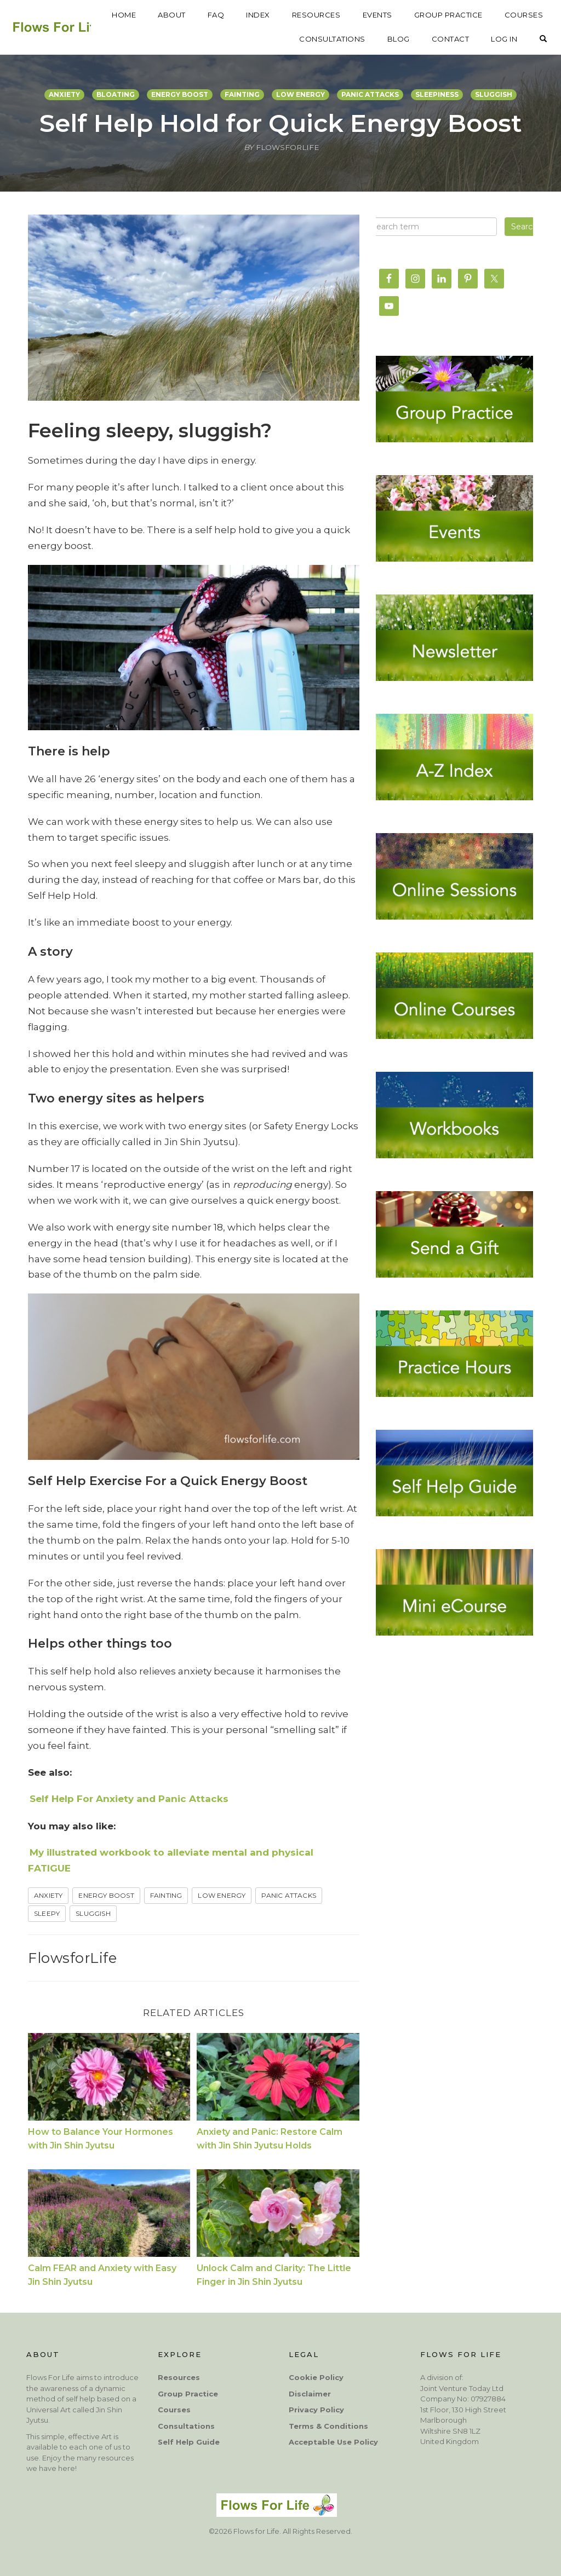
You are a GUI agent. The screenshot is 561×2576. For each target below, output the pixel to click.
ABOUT (233, 14)
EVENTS (438, 14)
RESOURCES (377, 14)
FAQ (276, 14)
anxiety (64, 94)
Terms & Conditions (328, 2426)
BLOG (398, 38)
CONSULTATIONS (332, 38)
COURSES (258, 38)
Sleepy (47, 1913)
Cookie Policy (316, 2377)
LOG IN (504, 38)
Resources (179, 2377)
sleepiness (437, 94)
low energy (300, 94)
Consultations (186, 2426)
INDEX (319, 14)
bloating (115, 94)
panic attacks (370, 94)
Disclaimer (310, 2393)
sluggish (493, 94)
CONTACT (451, 38)
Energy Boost (106, 1895)
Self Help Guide (189, 2442)
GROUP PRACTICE (508, 14)
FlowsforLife (72, 1957)
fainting (242, 94)
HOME (185, 14)
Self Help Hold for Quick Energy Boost (280, 123)
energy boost (179, 94)
